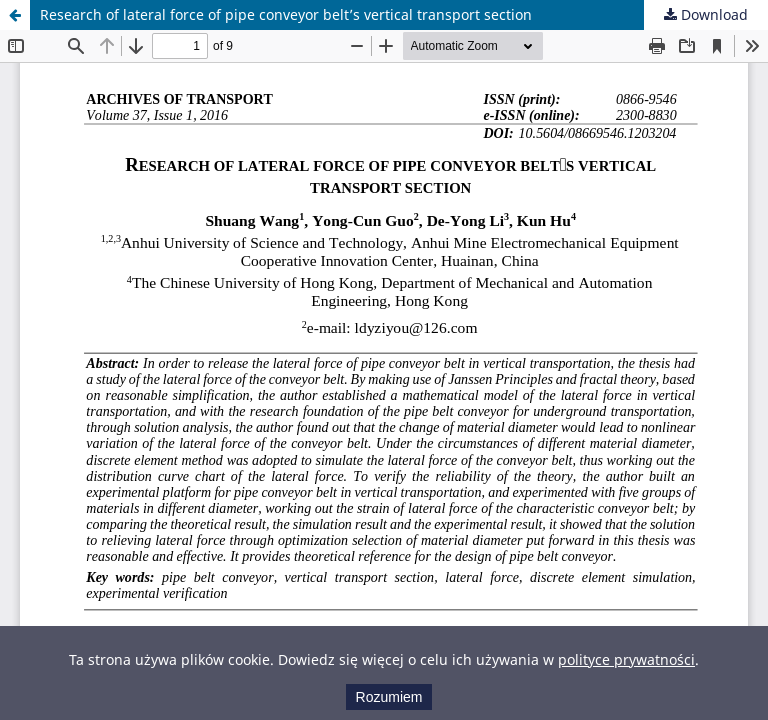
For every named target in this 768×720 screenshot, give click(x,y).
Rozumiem (389, 697)
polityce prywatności (626, 659)
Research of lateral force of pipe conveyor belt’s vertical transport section (286, 14)
